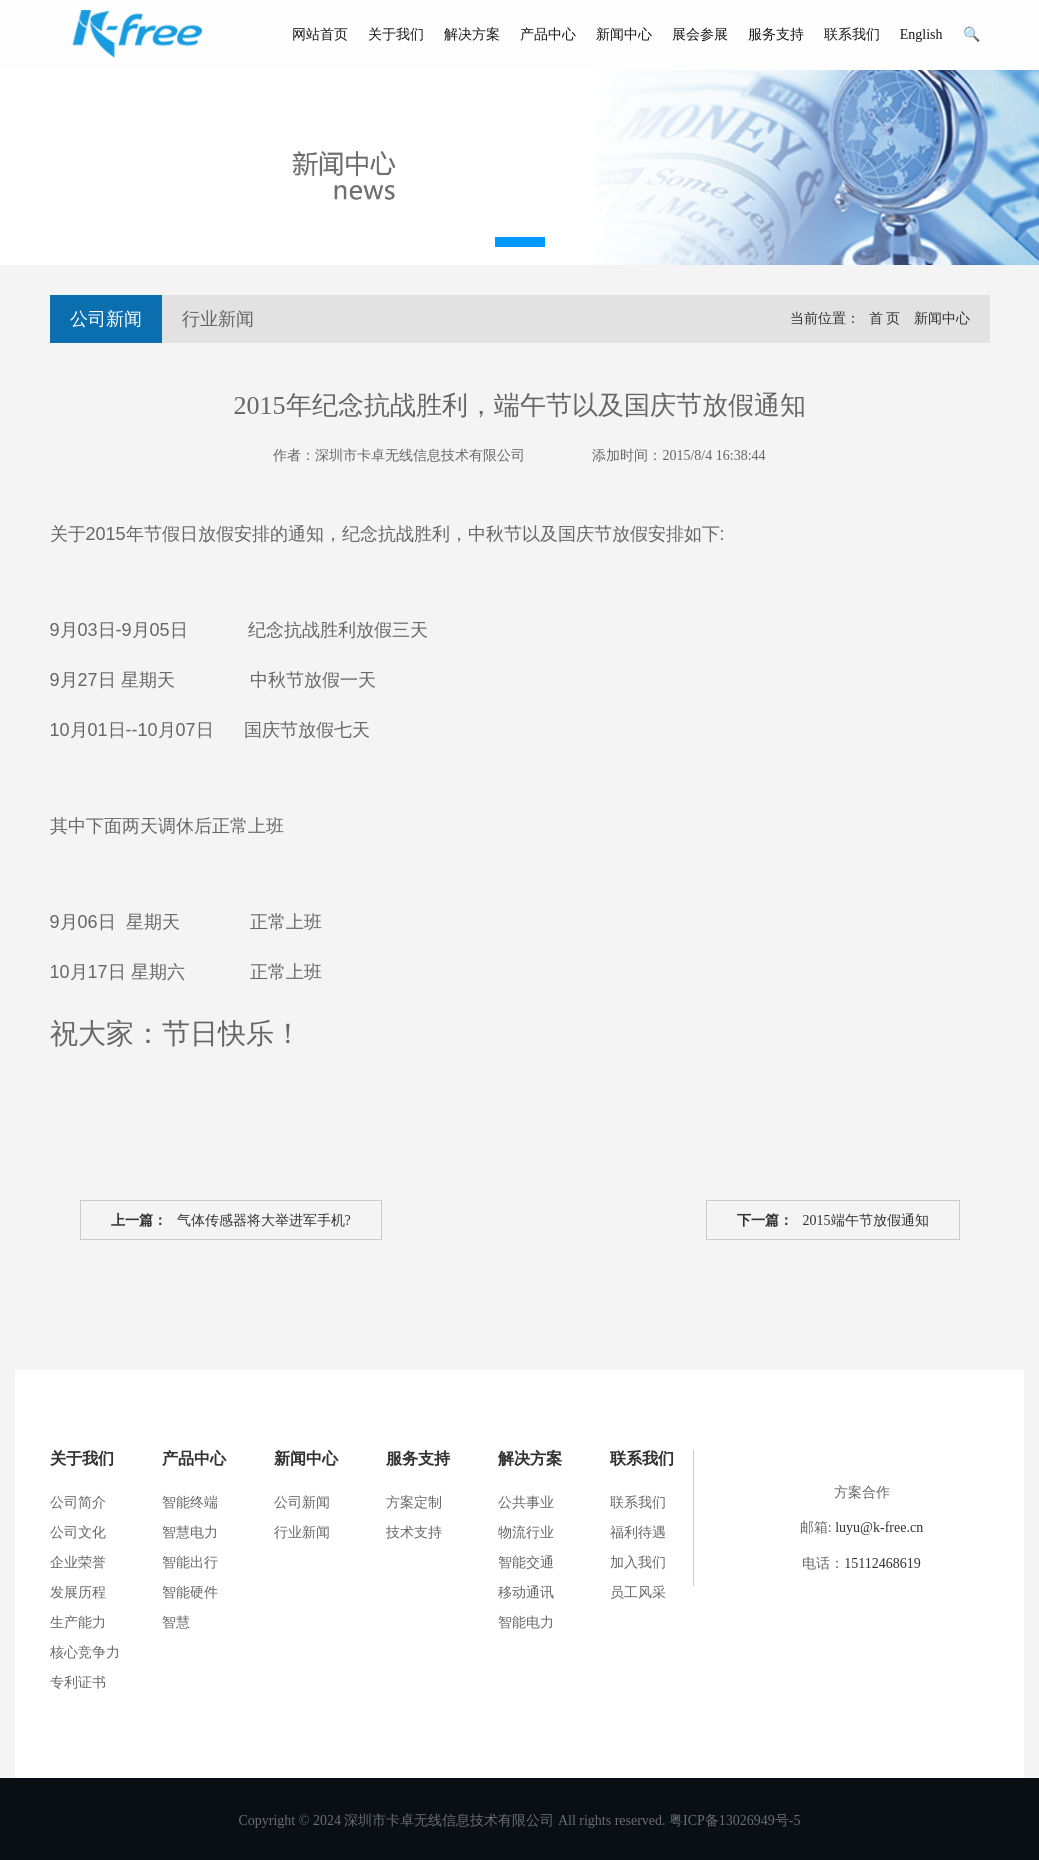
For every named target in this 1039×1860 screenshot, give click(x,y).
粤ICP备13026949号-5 (734, 1820)
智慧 (176, 1622)
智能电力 (526, 1622)
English (921, 34)
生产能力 (78, 1622)
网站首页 (320, 34)
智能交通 (526, 1562)
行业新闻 (218, 319)
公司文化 (78, 1532)
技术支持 (414, 1532)
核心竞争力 (85, 1652)
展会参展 (700, 34)
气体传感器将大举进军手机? (231, 1220)
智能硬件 (190, 1592)
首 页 (885, 318)
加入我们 (638, 1562)
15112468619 (882, 1563)
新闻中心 (624, 34)
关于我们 (396, 34)
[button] (520, 242)
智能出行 (190, 1562)
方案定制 (414, 1502)
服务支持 (776, 34)
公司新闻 (106, 319)
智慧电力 (190, 1532)
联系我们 (852, 34)
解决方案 (472, 34)
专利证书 (78, 1682)
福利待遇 (638, 1532)
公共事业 (526, 1502)
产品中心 (548, 34)
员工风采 (638, 1592)
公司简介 (78, 1502)
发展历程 (78, 1592)
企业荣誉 (78, 1562)
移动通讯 (526, 1592)
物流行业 (526, 1532)
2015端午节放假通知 (833, 1220)
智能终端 (190, 1502)
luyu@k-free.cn (879, 1527)
